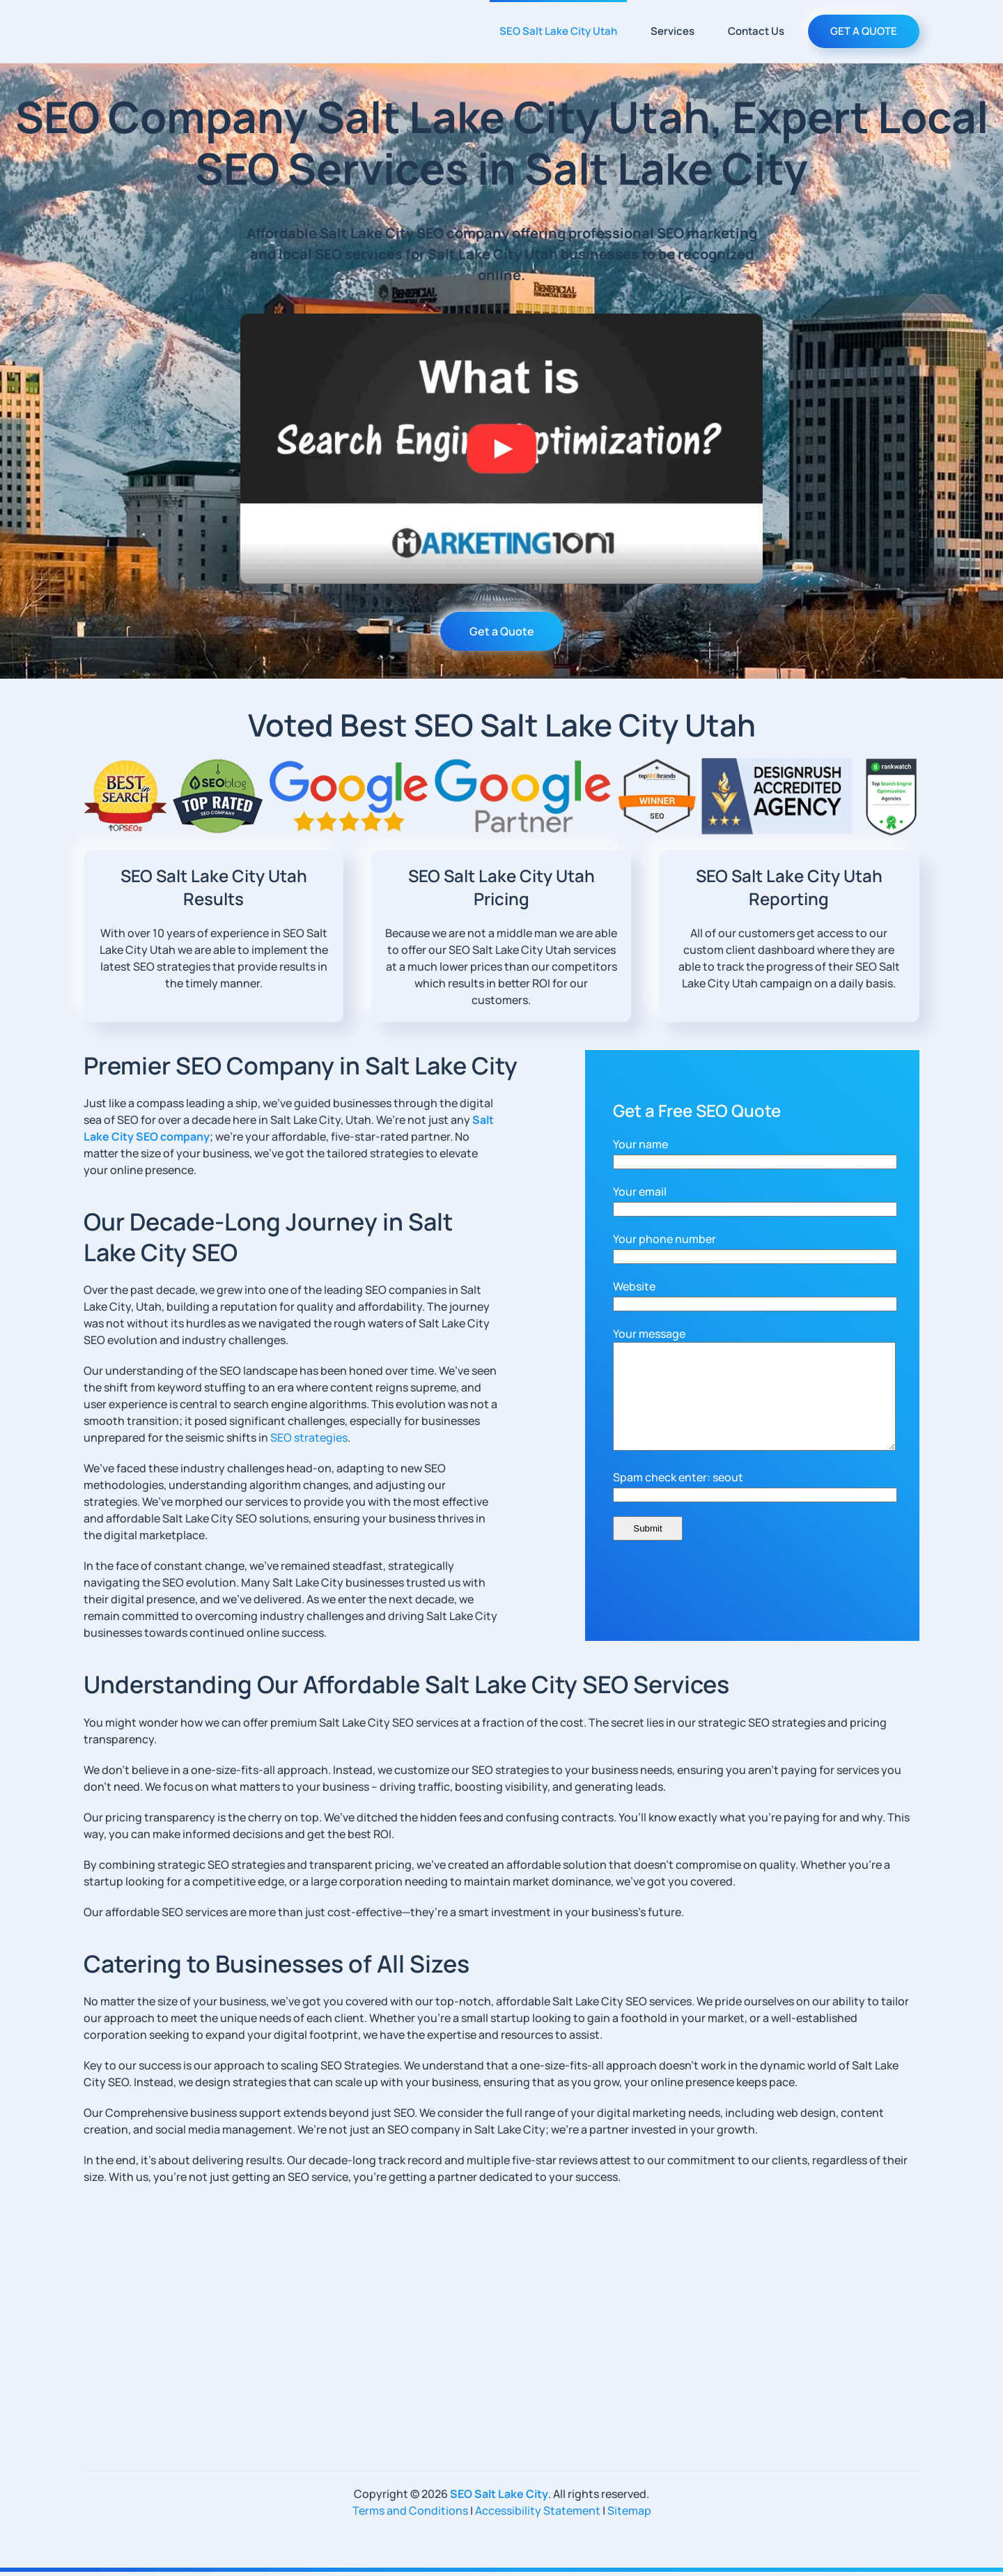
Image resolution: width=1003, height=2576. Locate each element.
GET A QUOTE (863, 31)
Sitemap (629, 2514)
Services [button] (672, 31)
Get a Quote (501, 631)
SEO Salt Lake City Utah (558, 31)
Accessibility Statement (537, 2514)
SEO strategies (309, 1437)
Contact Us (756, 31)
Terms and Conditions (410, 2514)
